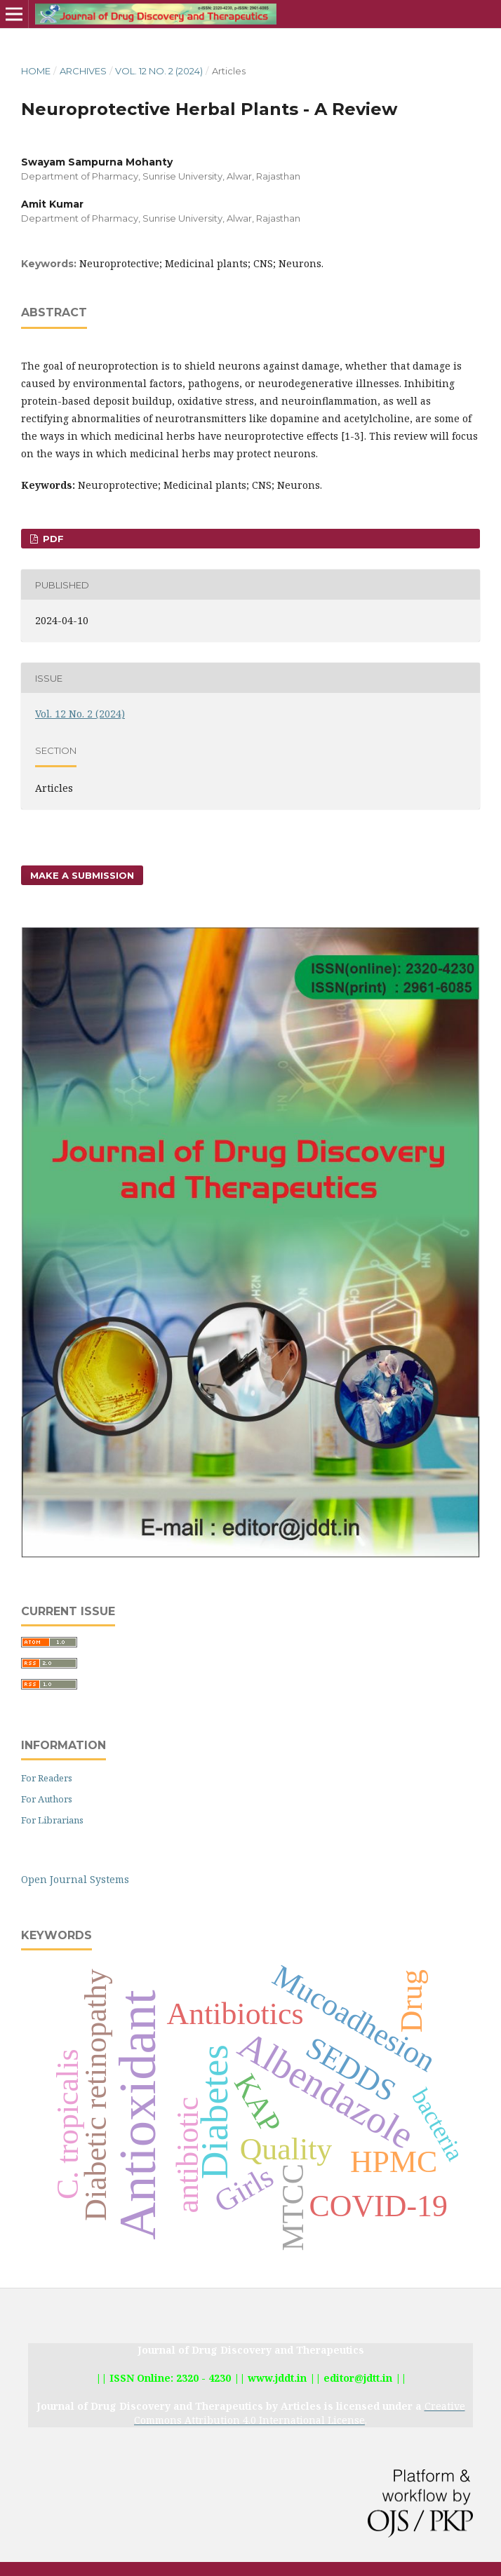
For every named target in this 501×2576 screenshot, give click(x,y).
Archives (83, 70)
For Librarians (52, 1820)
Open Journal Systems (75, 1879)
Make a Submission (82, 875)
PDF (52, 538)
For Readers (46, 1778)
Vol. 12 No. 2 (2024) (159, 70)
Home (36, 70)
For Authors (46, 1799)
